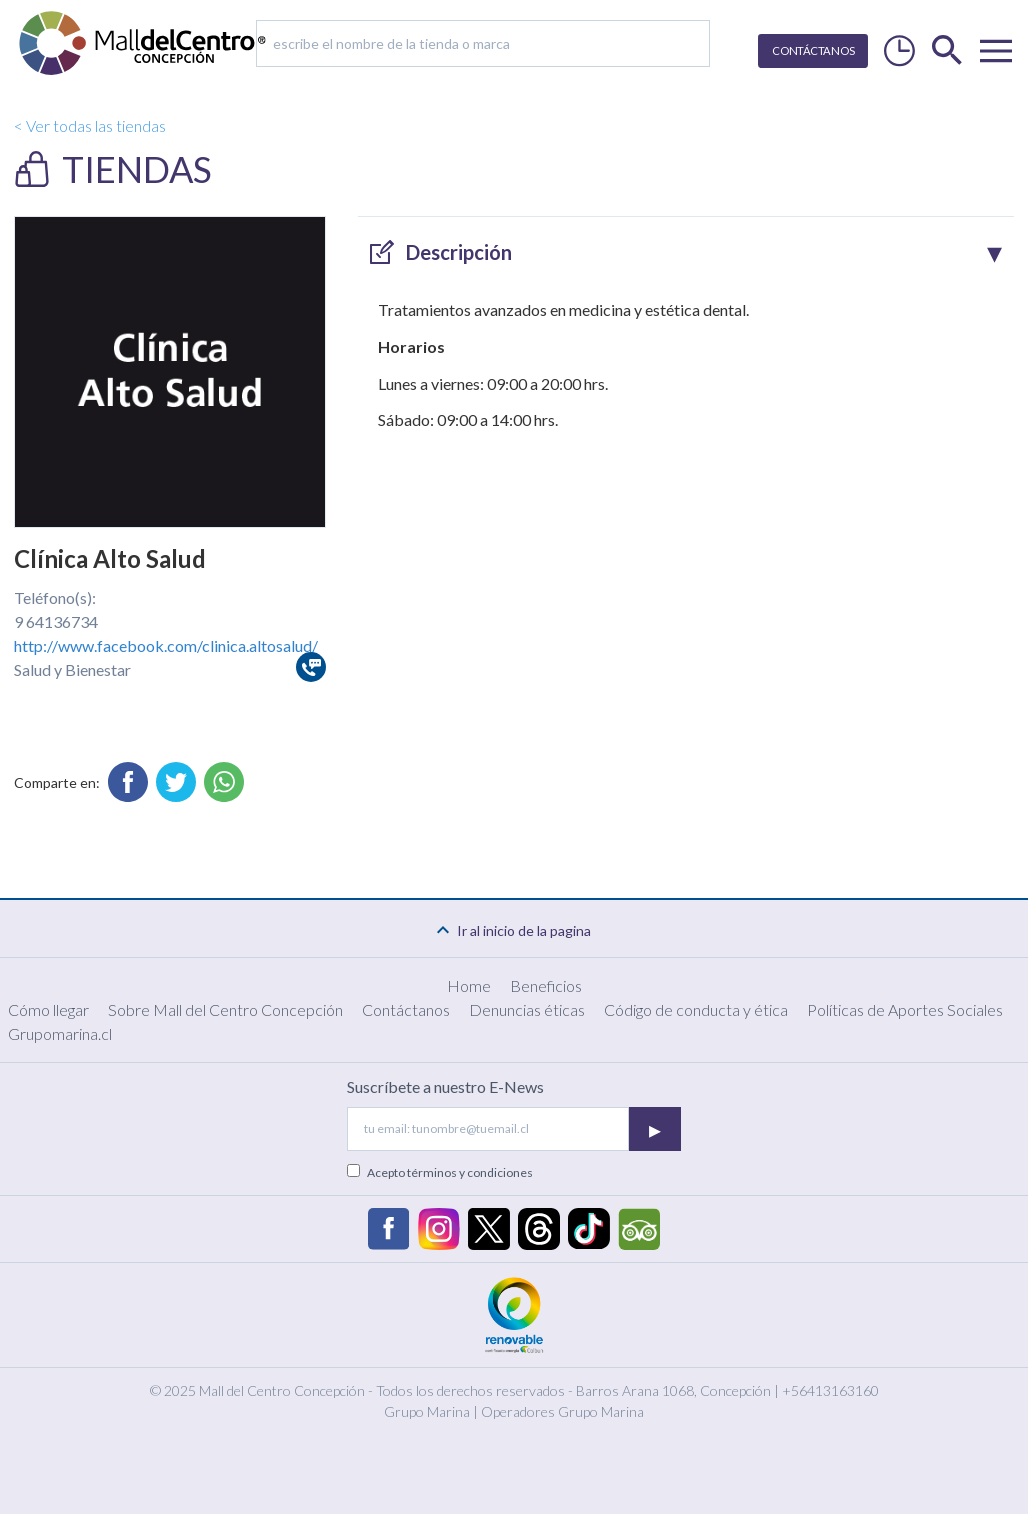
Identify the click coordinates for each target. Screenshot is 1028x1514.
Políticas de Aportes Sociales (905, 1009)
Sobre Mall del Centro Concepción (225, 1009)
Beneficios (546, 985)
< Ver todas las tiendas (90, 125)
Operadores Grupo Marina (562, 1411)
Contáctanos (406, 1009)
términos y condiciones (470, 1172)
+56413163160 (830, 1390)
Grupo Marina (427, 1411)
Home (469, 985)
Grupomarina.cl (60, 1033)
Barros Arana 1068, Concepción (673, 1390)
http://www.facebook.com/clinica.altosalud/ (166, 645)
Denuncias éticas (527, 1009)
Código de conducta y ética (696, 1009)
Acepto (450, 1172)
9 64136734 (56, 621)
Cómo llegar (48, 1009)
